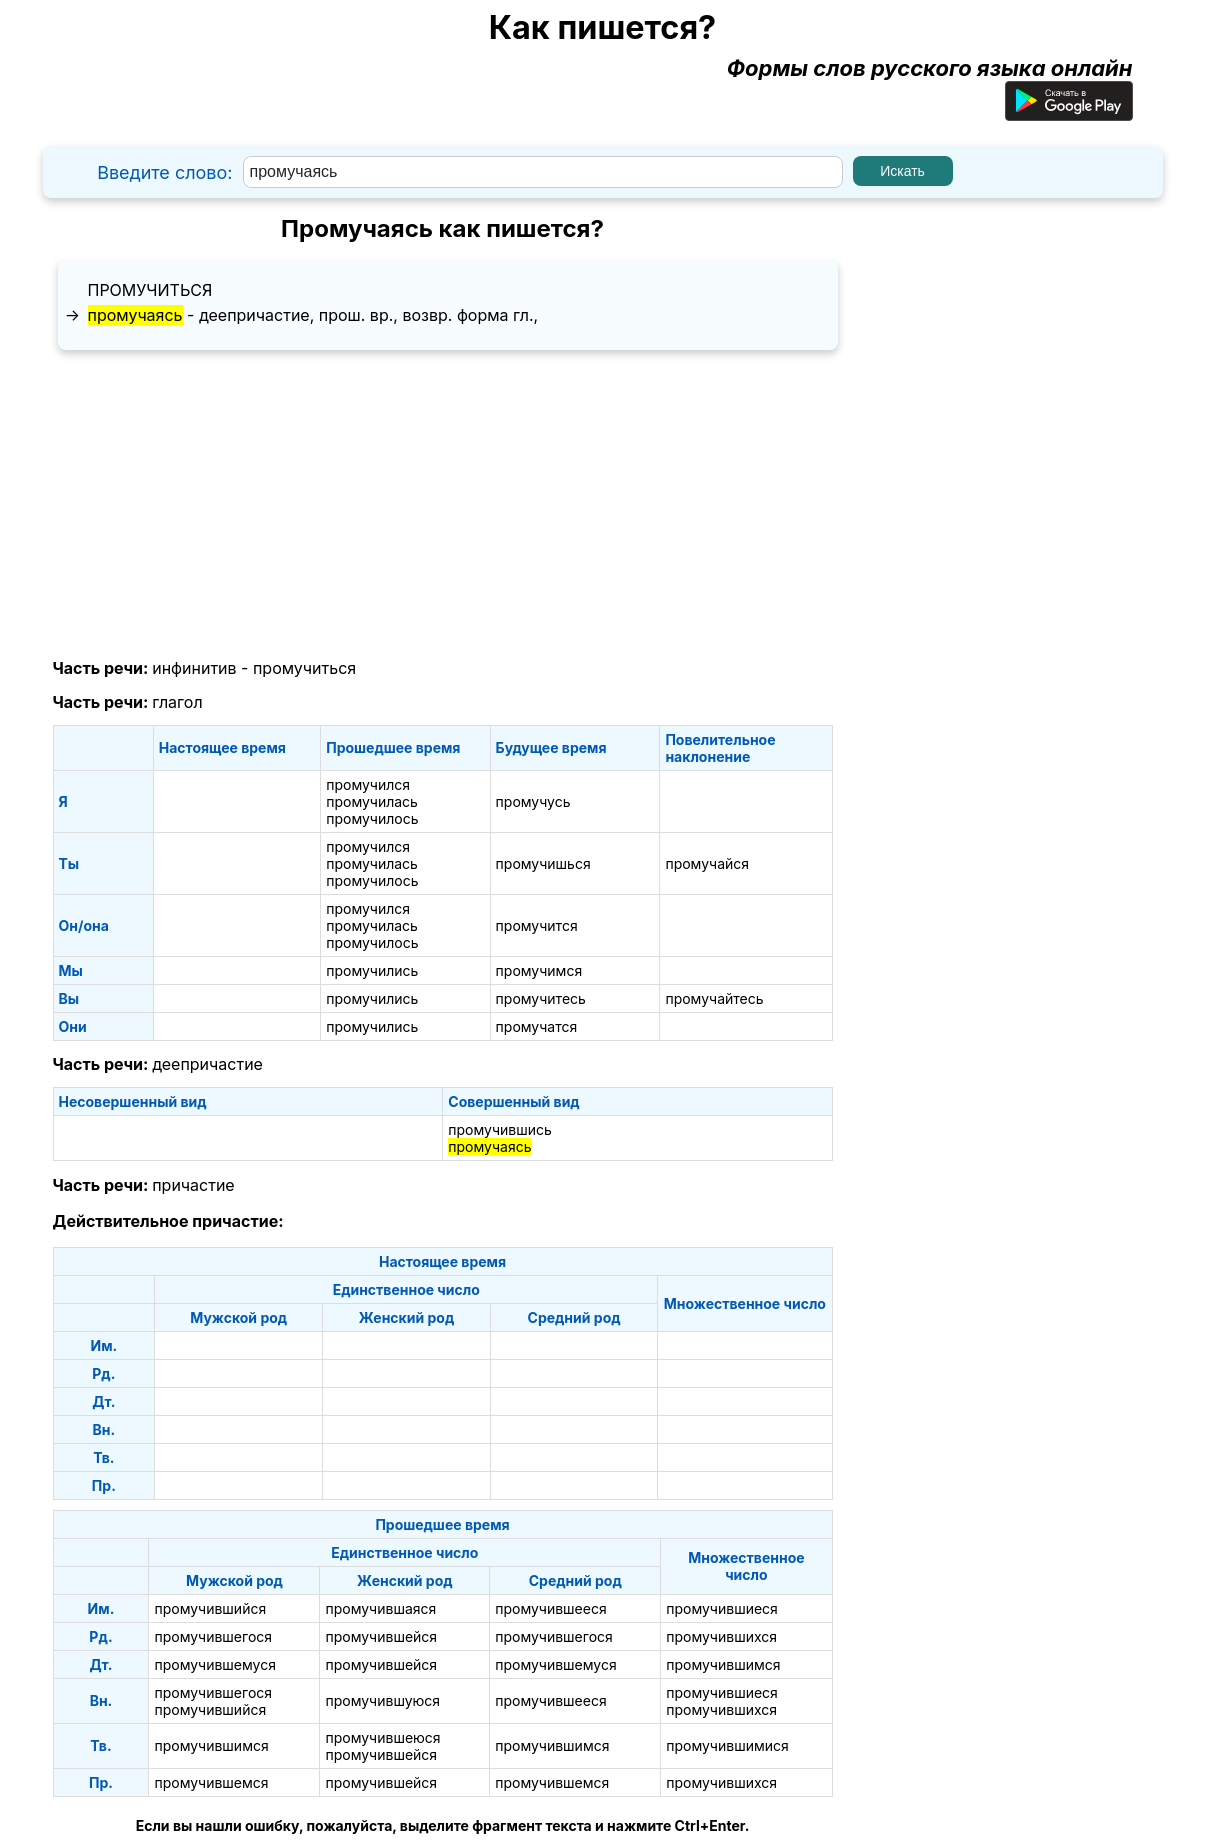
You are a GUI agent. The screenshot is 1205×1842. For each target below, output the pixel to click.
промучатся (537, 1026)
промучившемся (211, 1782)
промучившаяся (380, 1608)
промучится (537, 925)
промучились (372, 970)
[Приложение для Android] (1069, 113)
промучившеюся (382, 1737)
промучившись (500, 1129)
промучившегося (213, 1636)
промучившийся (210, 1608)
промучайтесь (714, 998)
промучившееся (551, 1608)
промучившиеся (722, 1608)
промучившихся (721, 1636)
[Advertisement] (443, 505)
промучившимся (723, 1664)
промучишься (543, 863)
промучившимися (727, 1745)
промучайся (707, 863)
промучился (368, 784)
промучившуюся (382, 1700)
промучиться (150, 290)
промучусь (533, 801)
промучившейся (381, 1636)
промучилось (372, 818)
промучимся (539, 970)
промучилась (372, 801)
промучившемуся (215, 1664)
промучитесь (541, 998)
